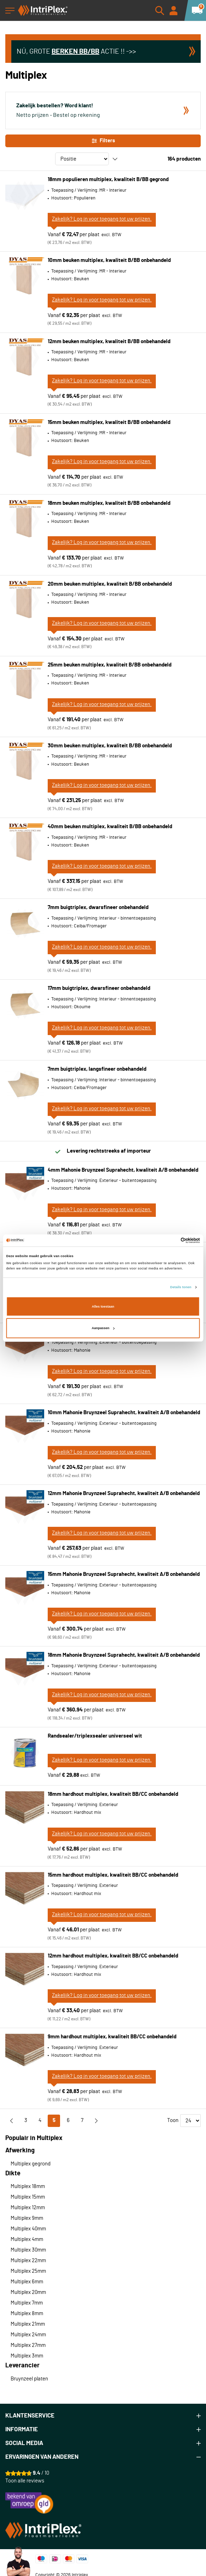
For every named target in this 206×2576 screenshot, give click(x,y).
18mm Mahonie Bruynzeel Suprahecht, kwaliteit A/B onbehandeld (124, 1655)
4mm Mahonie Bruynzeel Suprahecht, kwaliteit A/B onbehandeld (123, 1170)
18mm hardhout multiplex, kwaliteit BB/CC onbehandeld (113, 1794)
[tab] (103, 2416)
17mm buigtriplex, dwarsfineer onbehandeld (99, 988)
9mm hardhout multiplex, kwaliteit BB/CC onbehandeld (112, 2036)
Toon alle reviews (24, 2481)
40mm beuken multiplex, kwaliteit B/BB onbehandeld (110, 826)
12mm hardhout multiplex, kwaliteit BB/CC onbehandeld (113, 1956)
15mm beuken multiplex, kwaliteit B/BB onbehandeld (109, 422)
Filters (103, 140)
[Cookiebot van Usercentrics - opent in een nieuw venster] (169, 1240)
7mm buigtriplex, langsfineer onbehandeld (97, 1069)
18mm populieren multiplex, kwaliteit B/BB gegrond (108, 179)
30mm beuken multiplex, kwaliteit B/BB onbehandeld (110, 745)
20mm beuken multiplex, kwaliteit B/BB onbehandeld (110, 584)
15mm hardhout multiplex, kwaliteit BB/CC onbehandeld (113, 1875)
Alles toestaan (103, 1306)
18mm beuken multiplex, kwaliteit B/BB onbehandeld (109, 503)
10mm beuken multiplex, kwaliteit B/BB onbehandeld (109, 260)
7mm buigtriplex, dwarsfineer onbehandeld (98, 907)
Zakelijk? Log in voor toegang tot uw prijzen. (102, 219)
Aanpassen (103, 1328)
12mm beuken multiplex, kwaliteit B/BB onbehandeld (109, 341)
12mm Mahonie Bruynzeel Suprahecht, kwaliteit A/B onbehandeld (124, 1493)
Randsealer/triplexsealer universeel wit (95, 1736)
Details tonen (181, 1287)
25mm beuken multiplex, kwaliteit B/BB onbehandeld (109, 665)
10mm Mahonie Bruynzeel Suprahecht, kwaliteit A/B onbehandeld (124, 1412)
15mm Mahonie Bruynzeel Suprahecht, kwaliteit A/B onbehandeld (124, 1574)
